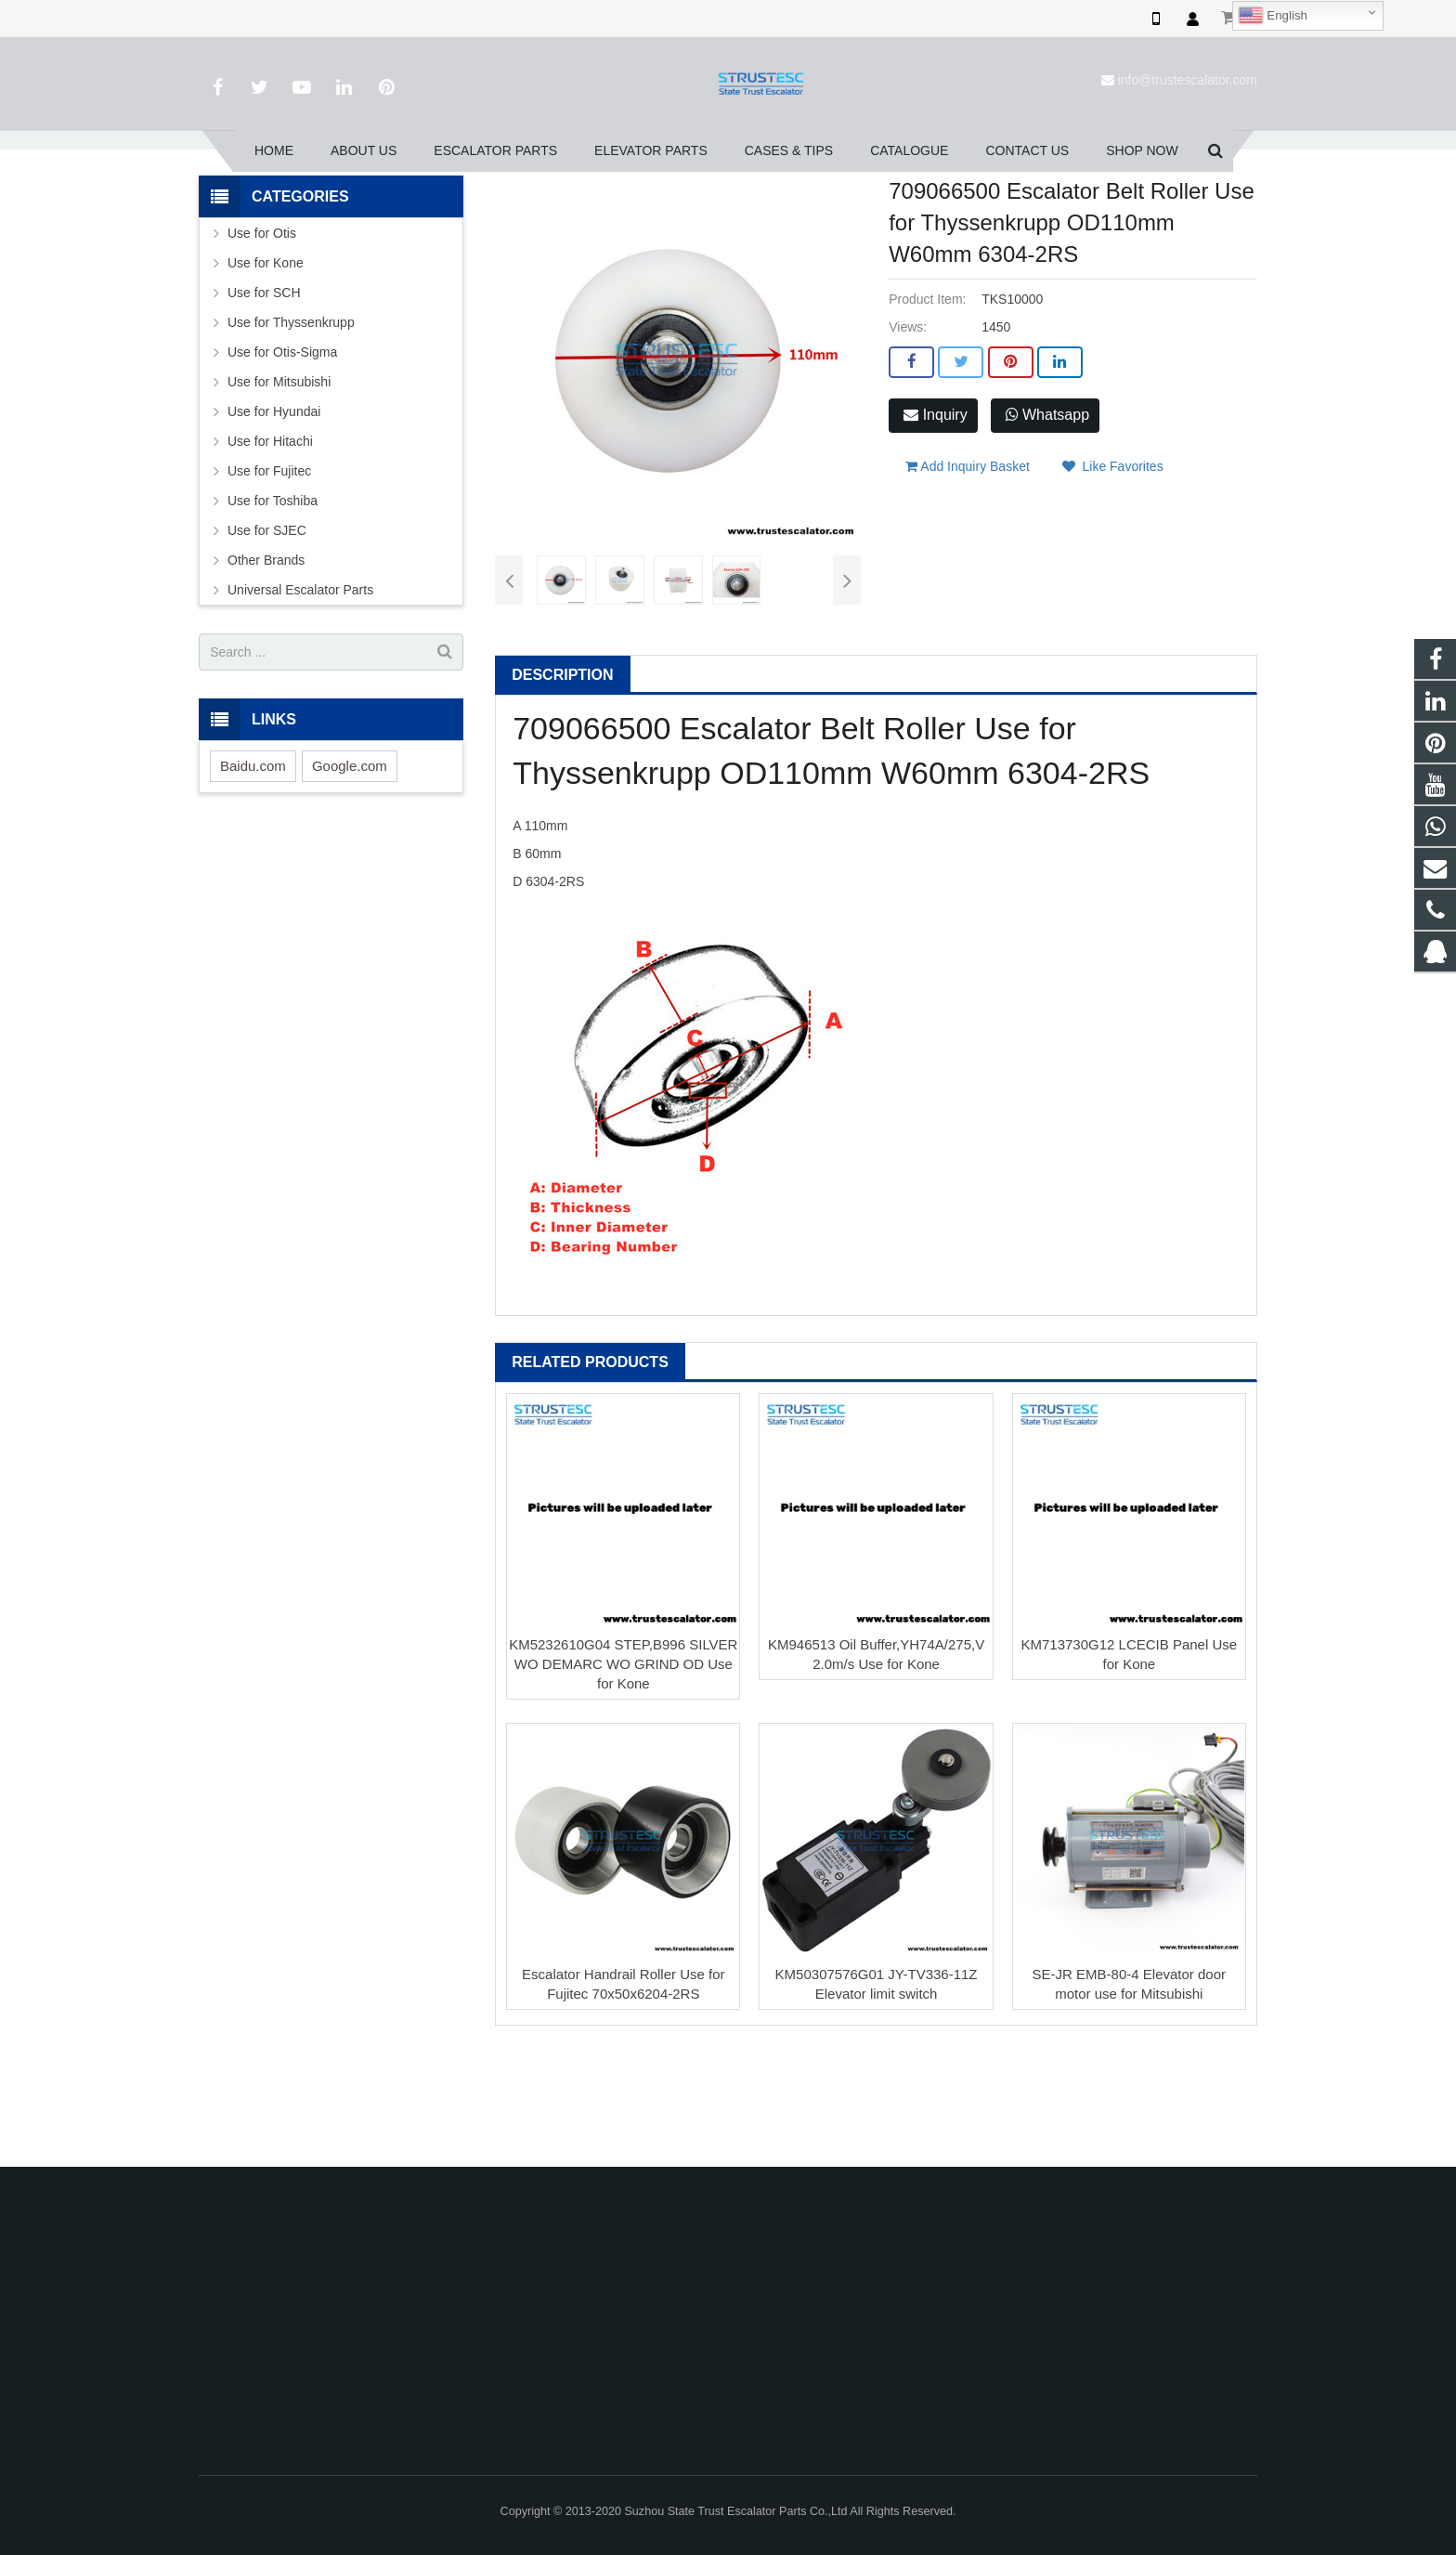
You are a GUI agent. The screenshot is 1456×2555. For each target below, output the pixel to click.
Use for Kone (266, 371)
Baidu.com (253, 873)
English (1272, 16)
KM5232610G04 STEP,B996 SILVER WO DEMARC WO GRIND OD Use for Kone (623, 1771)
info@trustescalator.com (1187, 79)
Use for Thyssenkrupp (639, 212)
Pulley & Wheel (758, 212)
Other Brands (266, 668)
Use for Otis (262, 341)
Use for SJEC (267, 639)
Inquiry (935, 523)
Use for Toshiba (273, 609)
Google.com (349, 873)
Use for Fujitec (269, 579)
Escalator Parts (521, 212)
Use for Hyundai (274, 520)
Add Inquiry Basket (967, 565)
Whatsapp (1047, 523)
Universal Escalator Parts (300, 698)
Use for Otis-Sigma (282, 460)
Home (442, 212)
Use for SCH (264, 401)
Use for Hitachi (270, 549)
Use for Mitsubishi (279, 490)
